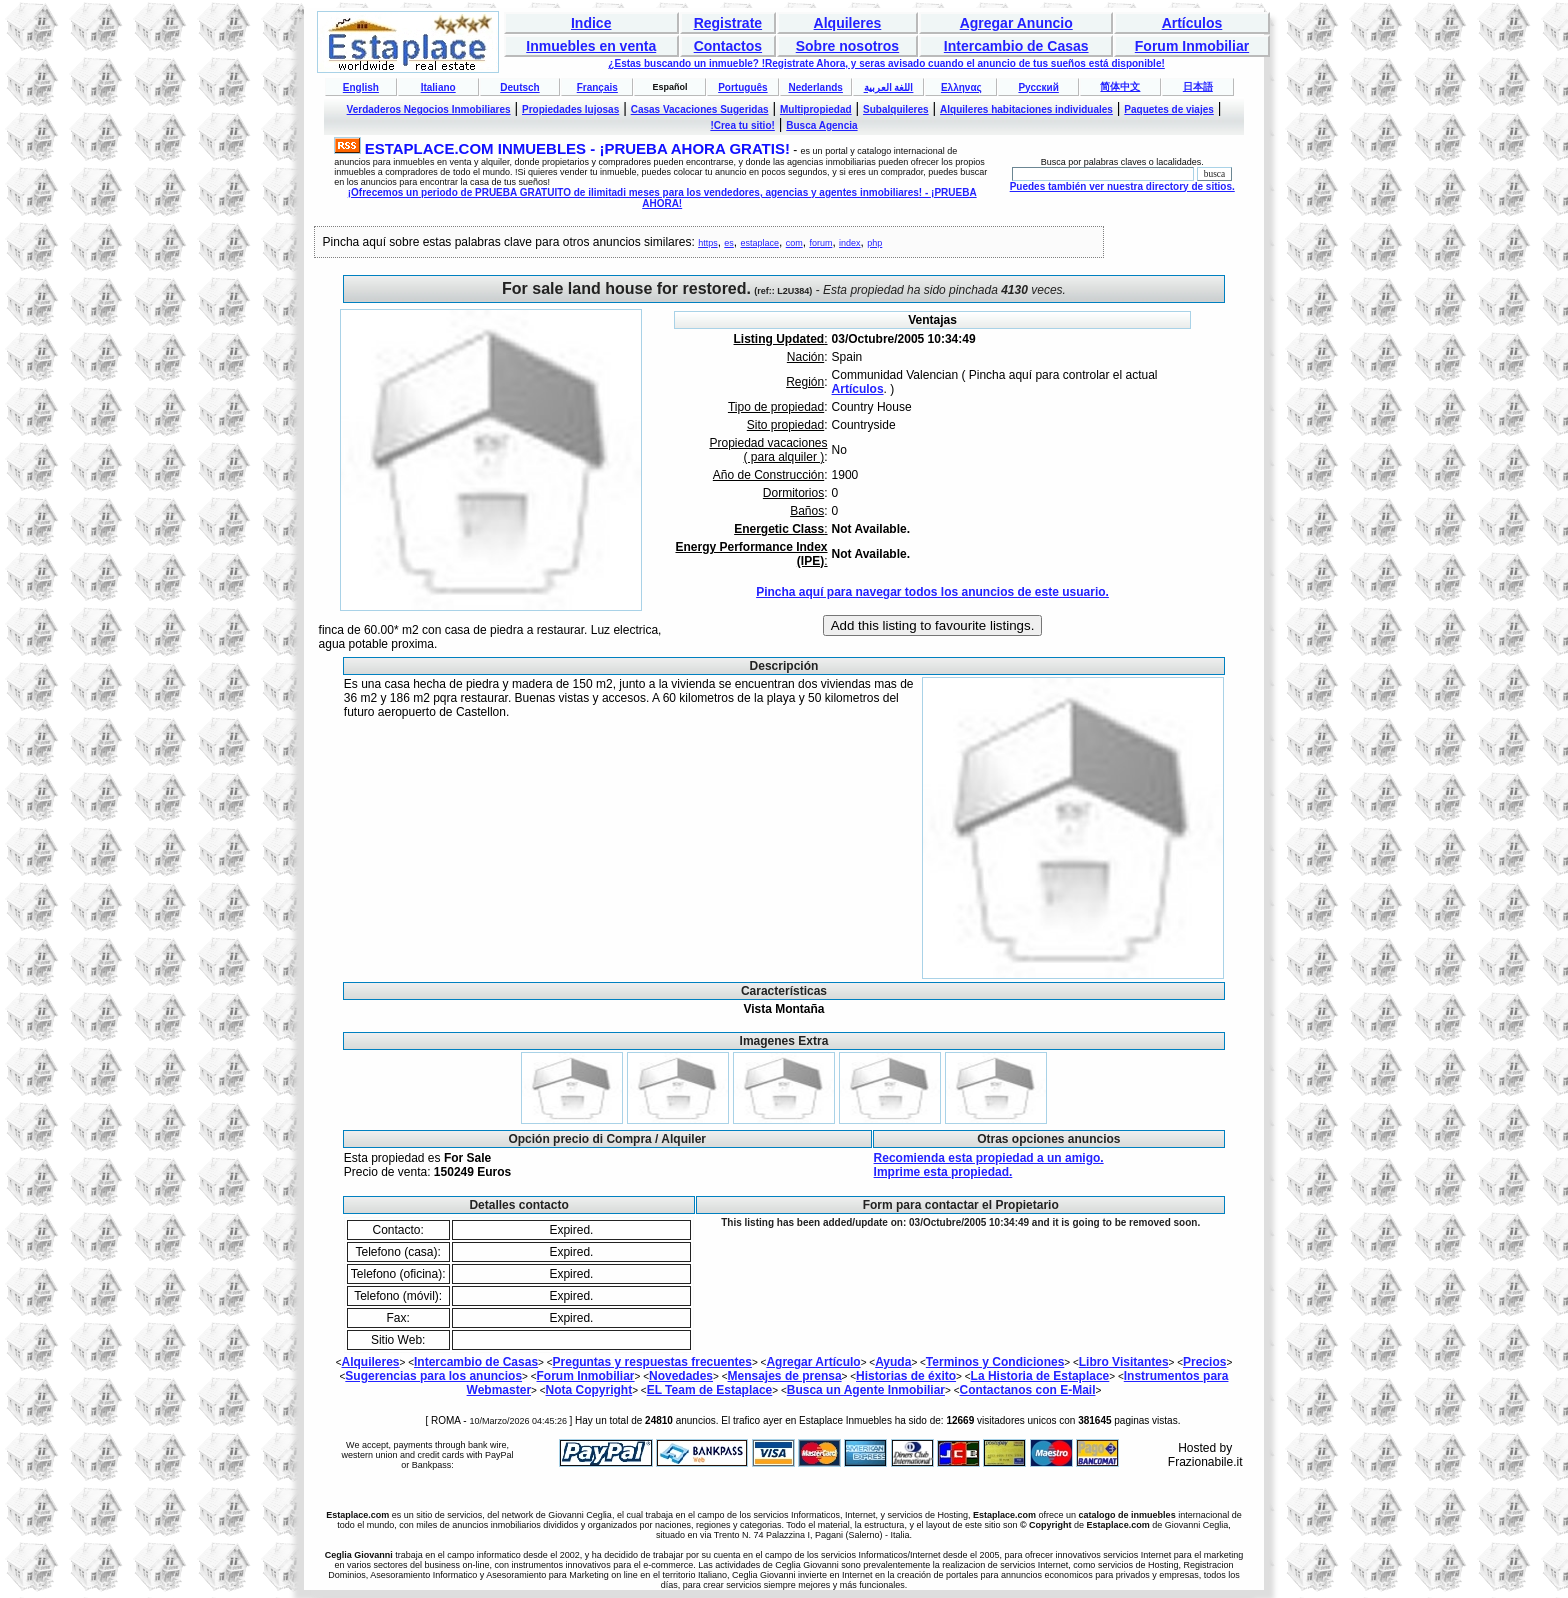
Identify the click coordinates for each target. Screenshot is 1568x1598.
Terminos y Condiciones (995, 1362)
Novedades (681, 1376)
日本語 (1198, 86)
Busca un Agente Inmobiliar (866, 1390)
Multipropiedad (816, 109)
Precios (1204, 1362)
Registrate (728, 23)
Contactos (728, 46)
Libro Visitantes (1124, 1362)
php (874, 243)
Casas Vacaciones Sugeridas (700, 109)
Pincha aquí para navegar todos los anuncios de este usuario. (932, 592)
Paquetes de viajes (1169, 109)
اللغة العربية (889, 87)
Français (597, 87)
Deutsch (519, 87)
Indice (591, 23)
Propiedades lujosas (570, 109)
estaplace (760, 243)
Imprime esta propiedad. (943, 1172)
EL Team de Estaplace (710, 1390)
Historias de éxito (906, 1376)
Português (742, 87)
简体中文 (1120, 86)
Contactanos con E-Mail (1027, 1390)
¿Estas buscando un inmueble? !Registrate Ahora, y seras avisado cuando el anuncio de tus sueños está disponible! (886, 63)
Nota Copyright (589, 1390)
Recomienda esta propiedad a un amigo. (989, 1158)
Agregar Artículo (813, 1362)
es (729, 243)
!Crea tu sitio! (742, 125)
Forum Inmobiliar (1192, 46)
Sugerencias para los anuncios (433, 1376)
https (708, 243)
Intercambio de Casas (1016, 46)
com (794, 243)
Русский (1038, 87)
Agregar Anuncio (1016, 23)
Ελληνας (961, 87)
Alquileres (848, 23)
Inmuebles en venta (591, 46)
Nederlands (815, 87)
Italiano (438, 87)
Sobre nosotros (847, 46)
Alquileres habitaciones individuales (1026, 109)
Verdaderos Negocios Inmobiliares (429, 109)
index (850, 243)
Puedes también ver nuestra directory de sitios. (1122, 186)
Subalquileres (896, 109)
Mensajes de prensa (785, 1376)
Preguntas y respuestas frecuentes (652, 1362)
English (361, 87)
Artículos (1192, 23)
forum (820, 243)
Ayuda (893, 1362)
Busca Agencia (821, 125)
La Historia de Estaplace (1040, 1376)
